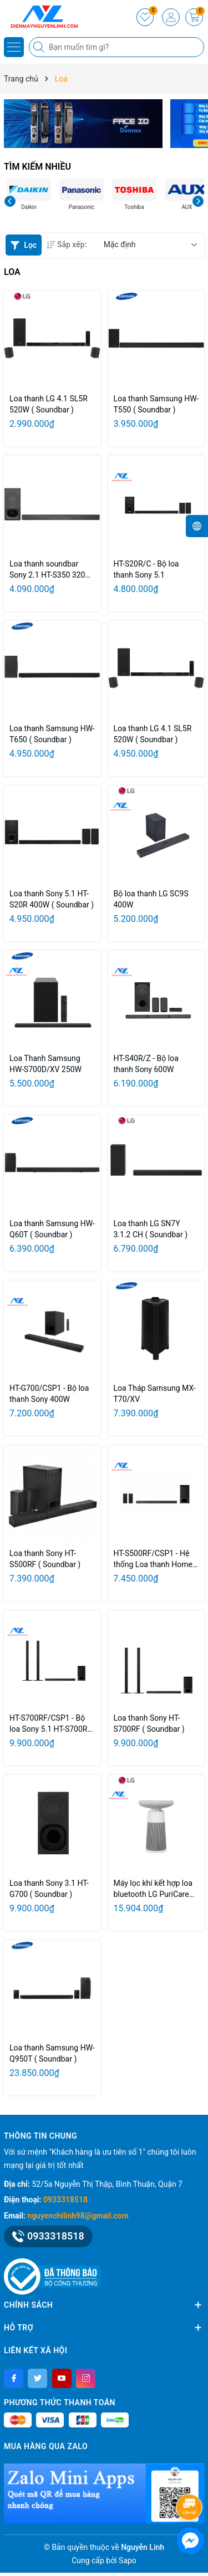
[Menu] (14, 47)
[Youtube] (62, 2378)
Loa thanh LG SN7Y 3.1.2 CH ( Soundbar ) (151, 1229)
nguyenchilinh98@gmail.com (77, 2215)
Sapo (127, 2560)
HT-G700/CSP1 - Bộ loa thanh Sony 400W (49, 1394)
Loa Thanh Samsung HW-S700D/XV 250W (45, 1064)
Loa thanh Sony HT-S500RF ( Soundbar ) (44, 1559)
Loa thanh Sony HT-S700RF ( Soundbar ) (149, 1723)
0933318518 (65, 2199)
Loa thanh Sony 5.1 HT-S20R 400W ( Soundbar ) (51, 899)
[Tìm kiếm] (40, 47)
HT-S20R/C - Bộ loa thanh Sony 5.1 (146, 569)
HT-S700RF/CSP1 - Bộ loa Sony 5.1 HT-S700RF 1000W (50, 1724)
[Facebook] (13, 2378)
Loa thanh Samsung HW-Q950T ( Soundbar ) (52, 2053)
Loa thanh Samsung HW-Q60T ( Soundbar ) (52, 1229)
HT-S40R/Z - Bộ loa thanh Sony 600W (146, 1064)
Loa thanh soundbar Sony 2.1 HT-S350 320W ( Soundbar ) (50, 569)
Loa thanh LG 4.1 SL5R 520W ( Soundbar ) (48, 404)
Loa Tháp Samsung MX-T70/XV (155, 1394)
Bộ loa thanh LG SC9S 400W (151, 899)
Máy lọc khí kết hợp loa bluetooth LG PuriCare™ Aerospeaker (154, 1889)
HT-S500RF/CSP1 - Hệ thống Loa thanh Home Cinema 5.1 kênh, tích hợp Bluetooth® (153, 1559)
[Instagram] (85, 2378)
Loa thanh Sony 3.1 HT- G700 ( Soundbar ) (49, 1889)
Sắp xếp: (67, 244)
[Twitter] (37, 2378)
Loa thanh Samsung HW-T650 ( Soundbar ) (52, 734)
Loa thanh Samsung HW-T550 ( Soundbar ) (156, 404)
